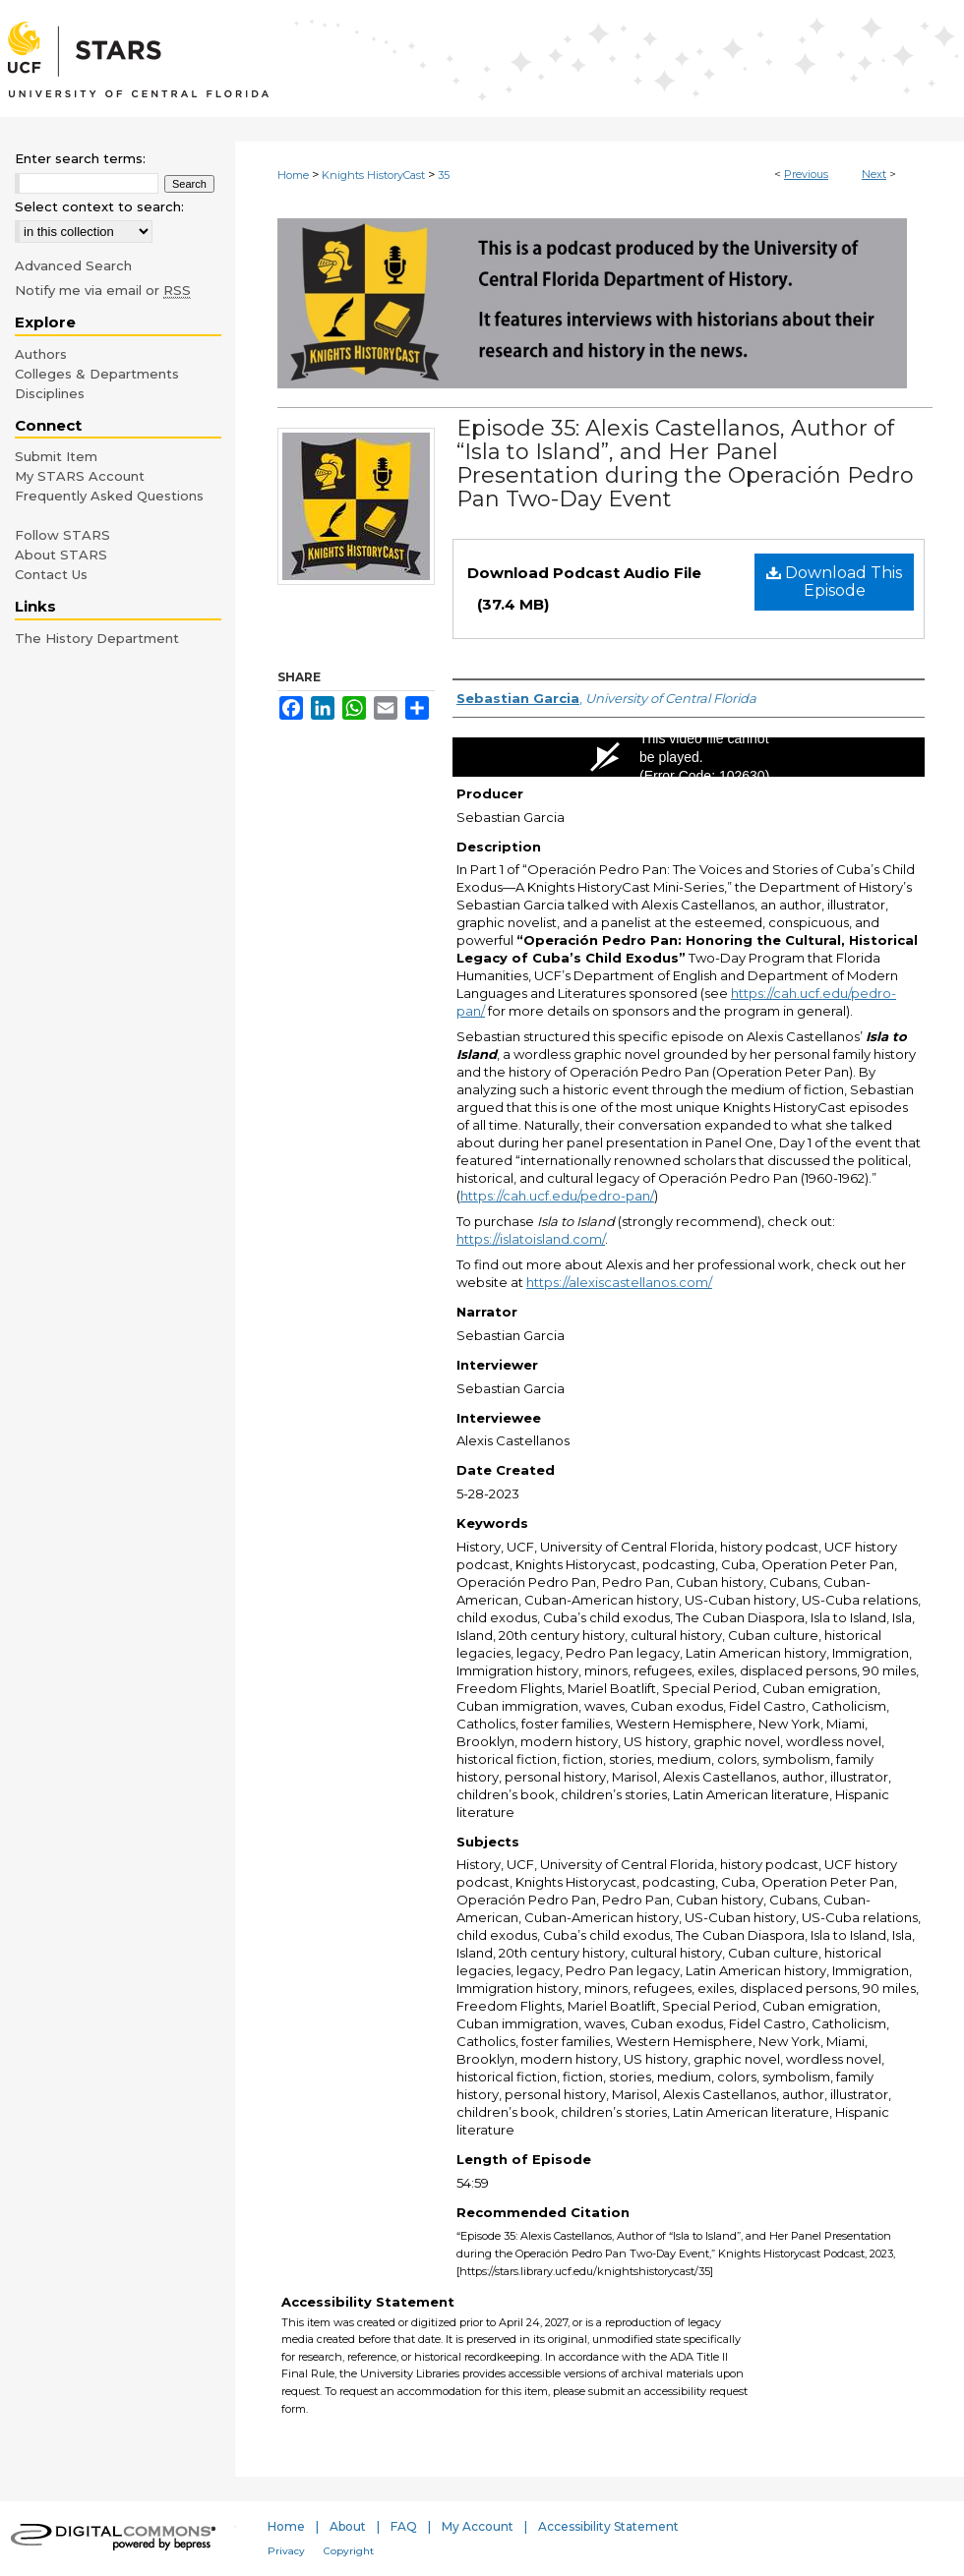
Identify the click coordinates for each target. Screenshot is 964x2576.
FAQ (404, 2526)
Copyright (349, 2551)
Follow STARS (62, 535)
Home (293, 175)
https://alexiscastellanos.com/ (619, 1282)
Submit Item (56, 456)
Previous (806, 174)
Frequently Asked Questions (109, 495)
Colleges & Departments (97, 373)
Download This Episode (834, 581)
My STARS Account (80, 476)
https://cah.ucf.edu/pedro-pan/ (557, 1195)
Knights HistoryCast (373, 175)
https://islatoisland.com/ (530, 1239)
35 (444, 175)
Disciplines (50, 393)
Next (874, 174)
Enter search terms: (80, 158)
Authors (41, 354)
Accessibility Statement (608, 2526)
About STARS (61, 554)
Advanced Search (73, 265)
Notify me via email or (103, 290)
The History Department (97, 638)
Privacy (286, 2551)
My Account (477, 2526)
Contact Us (51, 574)
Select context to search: (99, 206)
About (348, 2526)
